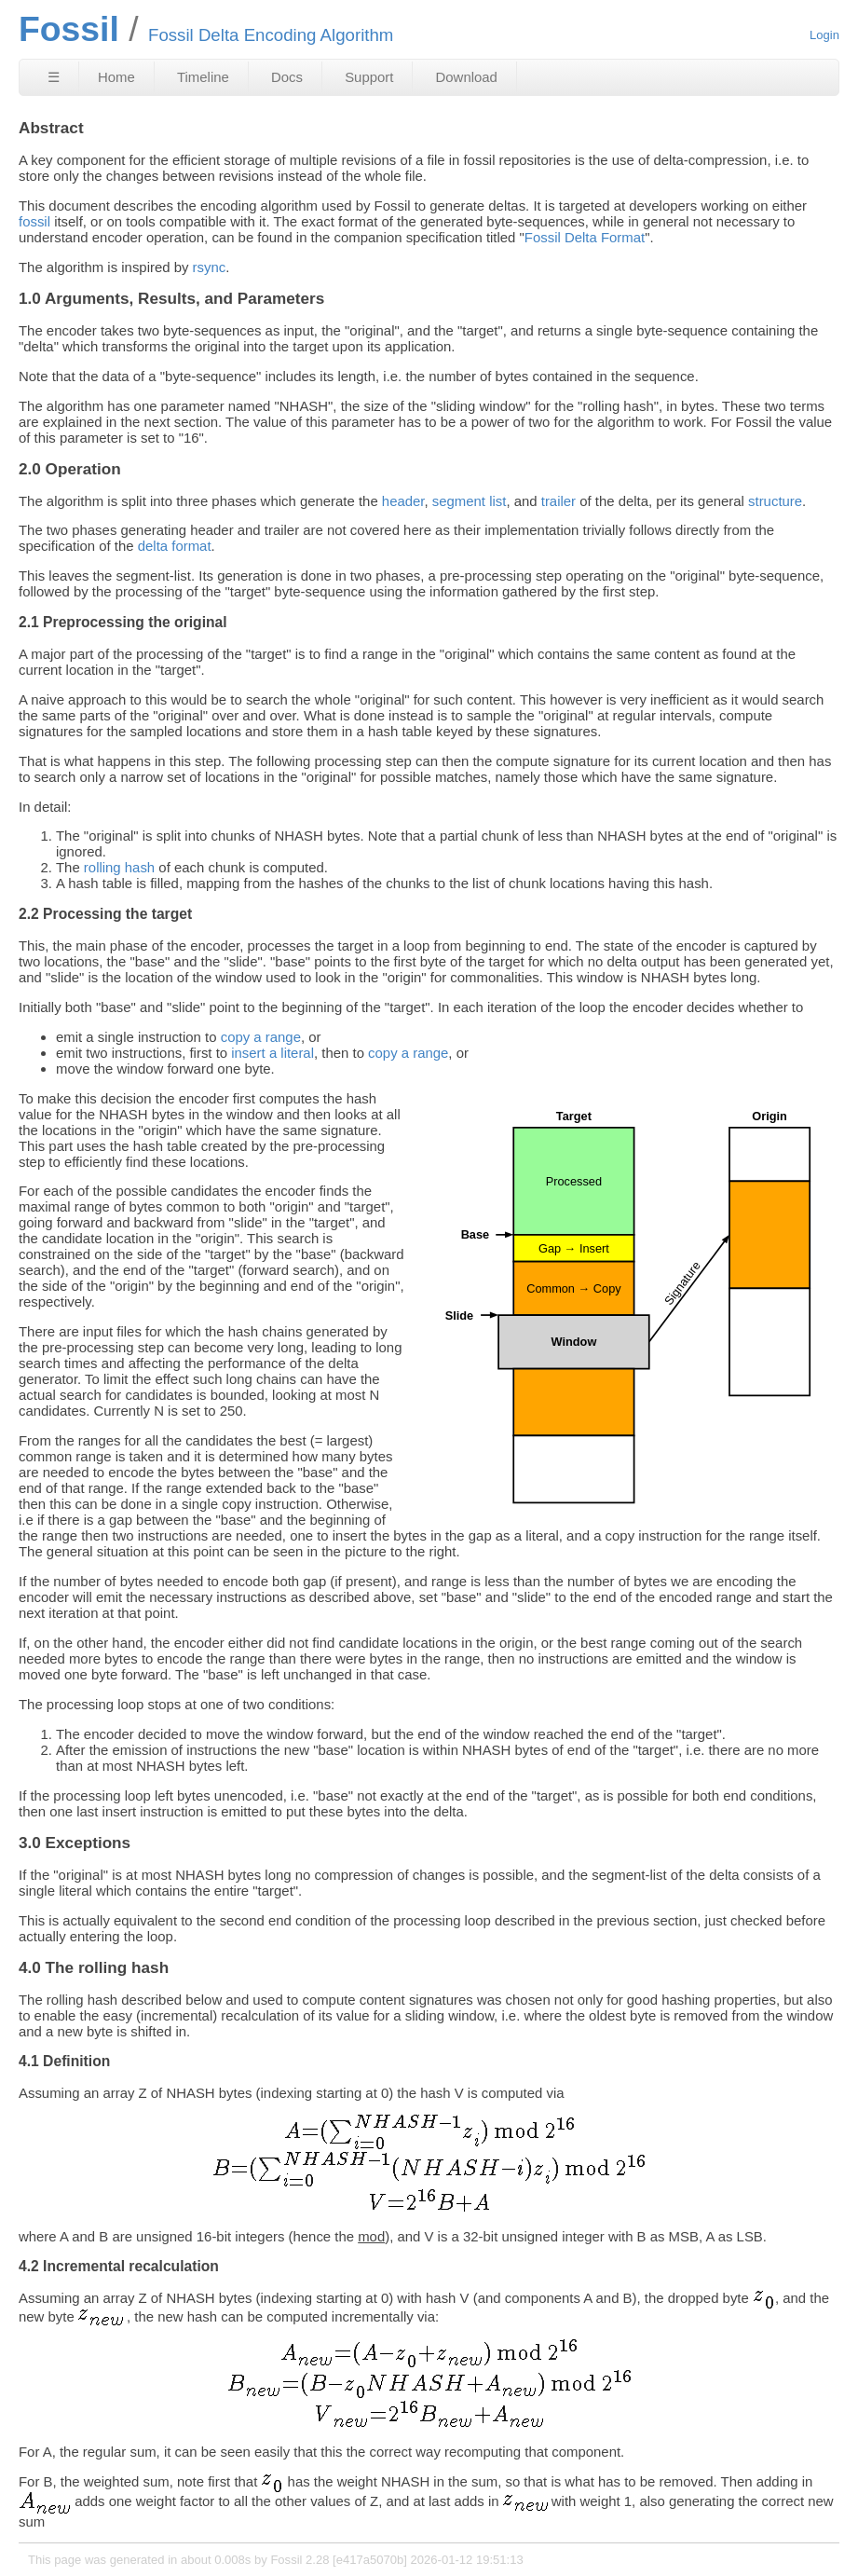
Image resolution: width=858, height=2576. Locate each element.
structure (775, 501)
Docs (287, 77)
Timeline (203, 77)
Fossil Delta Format (584, 237)
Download (466, 77)
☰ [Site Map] (54, 77)
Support (369, 77)
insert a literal (272, 1053)
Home (116, 77)
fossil (34, 221)
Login (824, 35)
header (403, 501)
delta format (174, 546)
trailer (558, 501)
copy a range (261, 1037)
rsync (209, 267)
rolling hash (119, 867)
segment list (469, 501)
